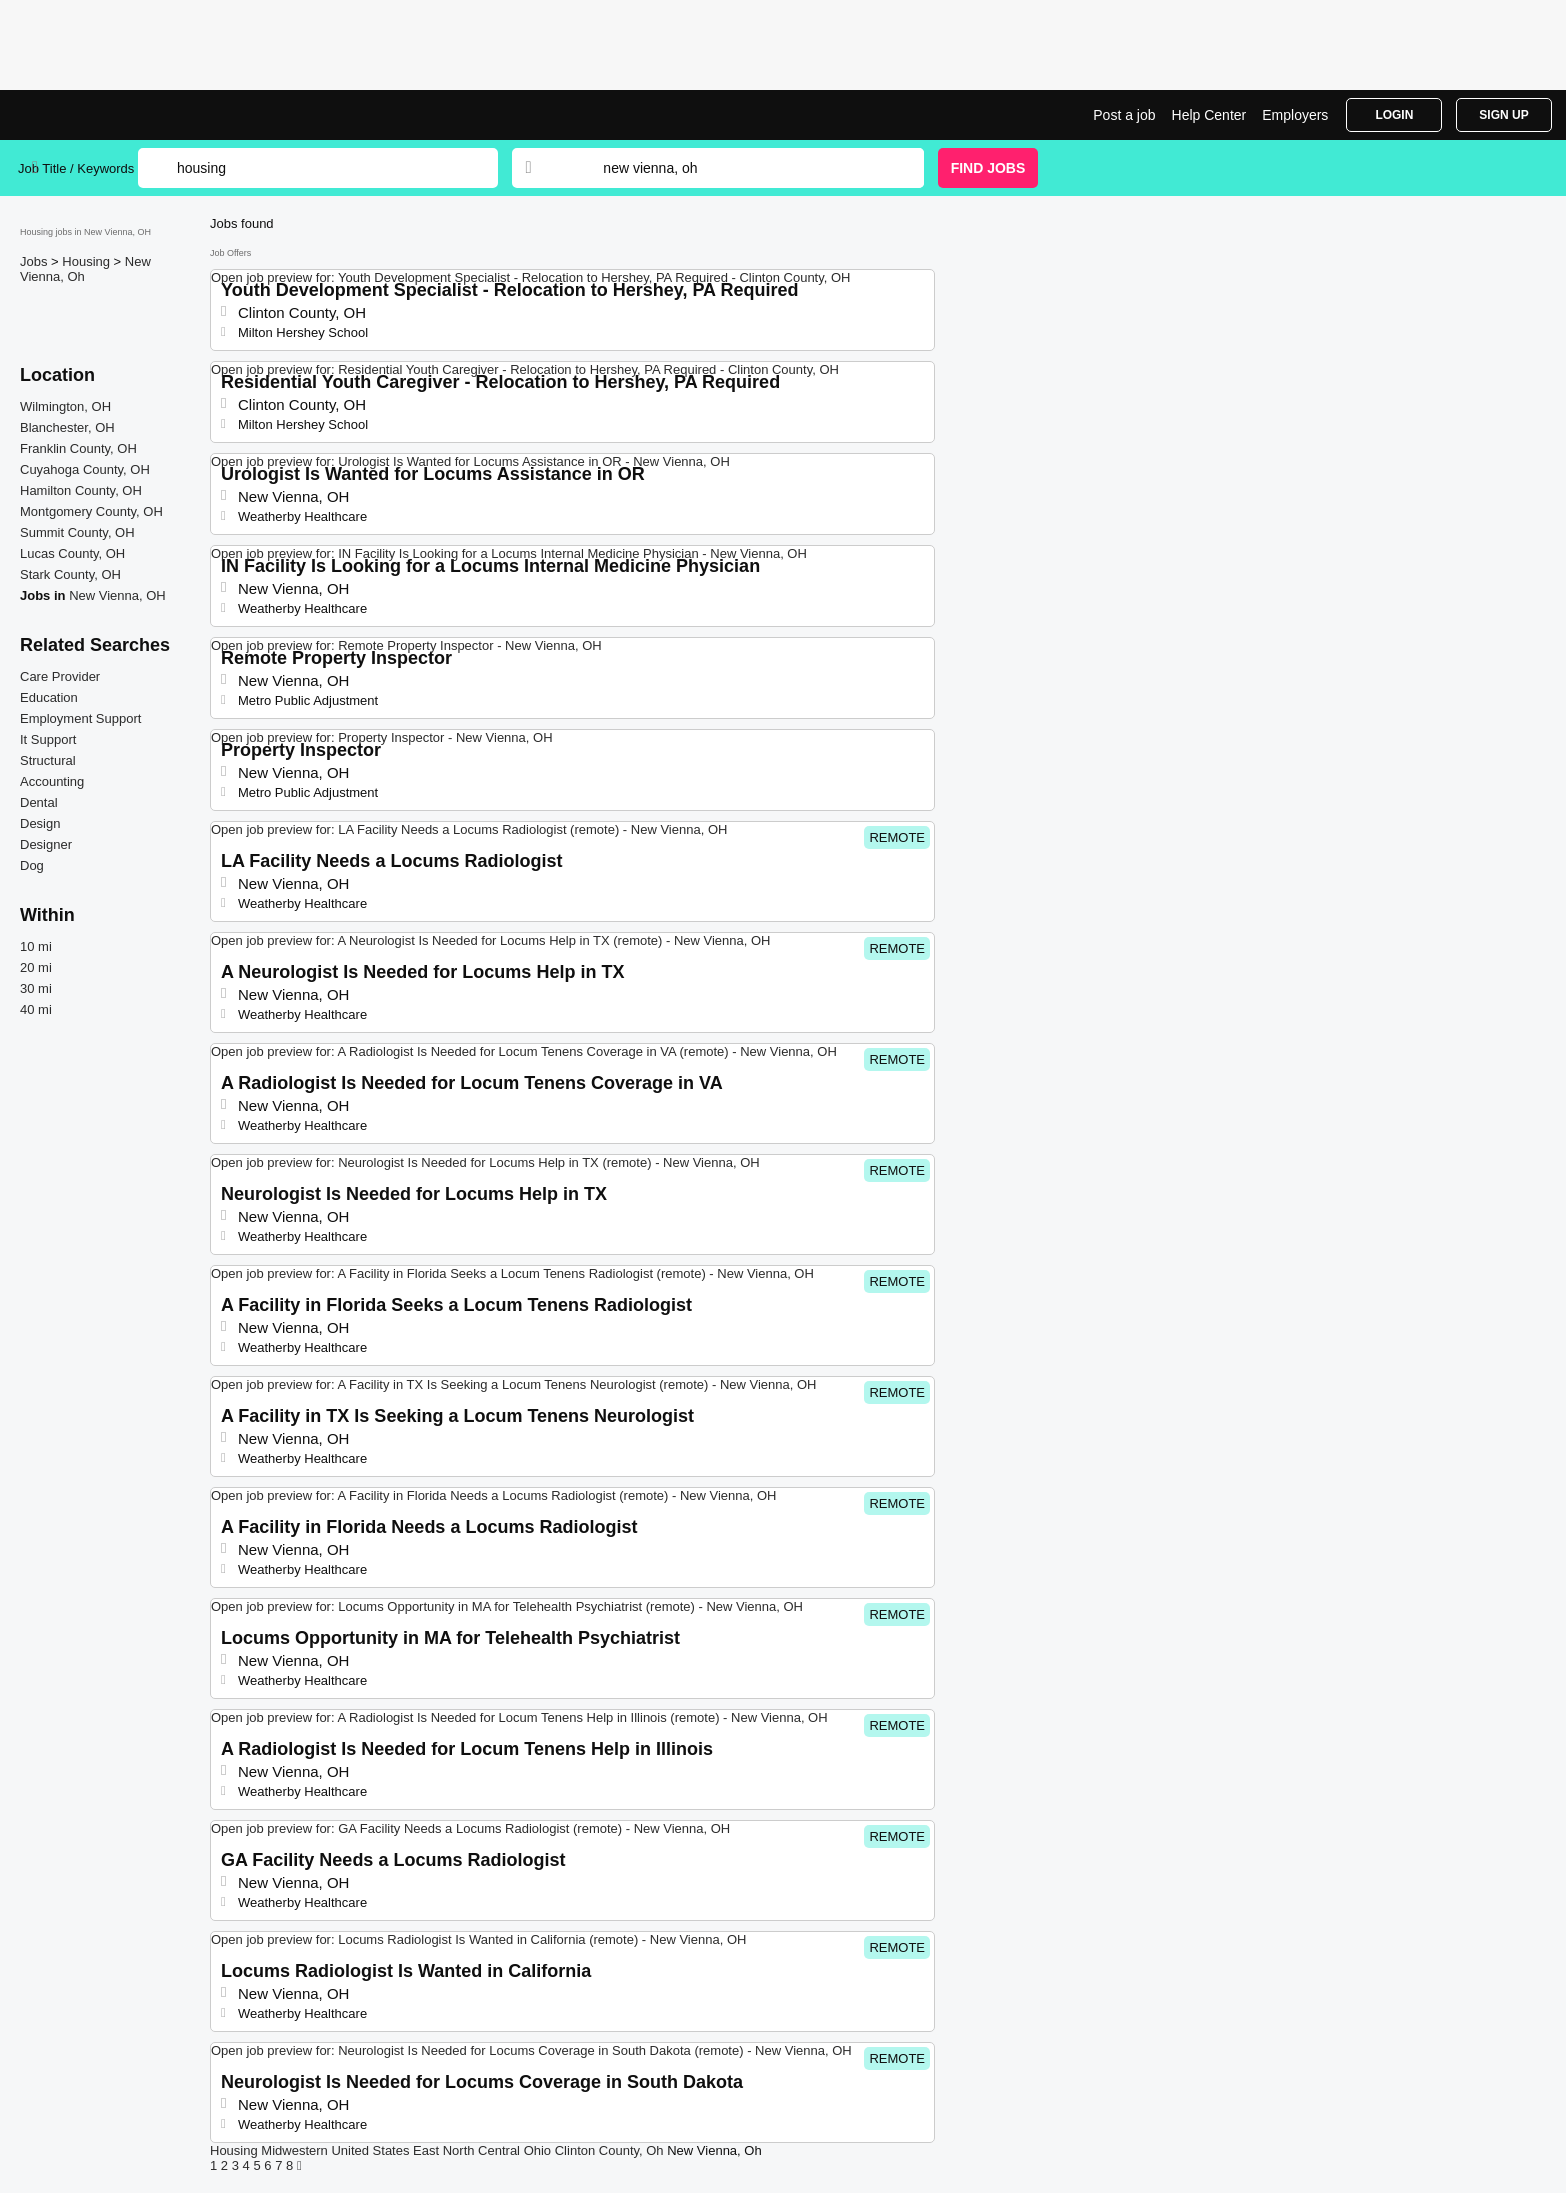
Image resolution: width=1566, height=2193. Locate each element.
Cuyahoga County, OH (85, 469)
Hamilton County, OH (81, 490)
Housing (87, 261)
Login (1394, 115)
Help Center (1209, 115)
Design (40, 823)
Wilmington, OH (65, 406)
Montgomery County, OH (91, 511)
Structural (48, 760)
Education (49, 697)
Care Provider (60, 676)
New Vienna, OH (117, 595)
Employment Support (80, 718)
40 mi (36, 1009)
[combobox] (744, 168)
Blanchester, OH (67, 427)
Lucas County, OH (72, 553)
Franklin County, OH (78, 448)
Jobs (35, 261)
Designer (46, 844)
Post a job (1124, 115)
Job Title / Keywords (76, 168)
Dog (32, 865)
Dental (39, 802)
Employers (1295, 115)
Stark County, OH (70, 574)
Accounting (52, 781)
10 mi (36, 946)
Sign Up (1503, 115)
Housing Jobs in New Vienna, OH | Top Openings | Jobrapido (93, 115)
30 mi (36, 988)
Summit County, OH (77, 532)
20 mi (36, 967)
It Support (48, 739)
